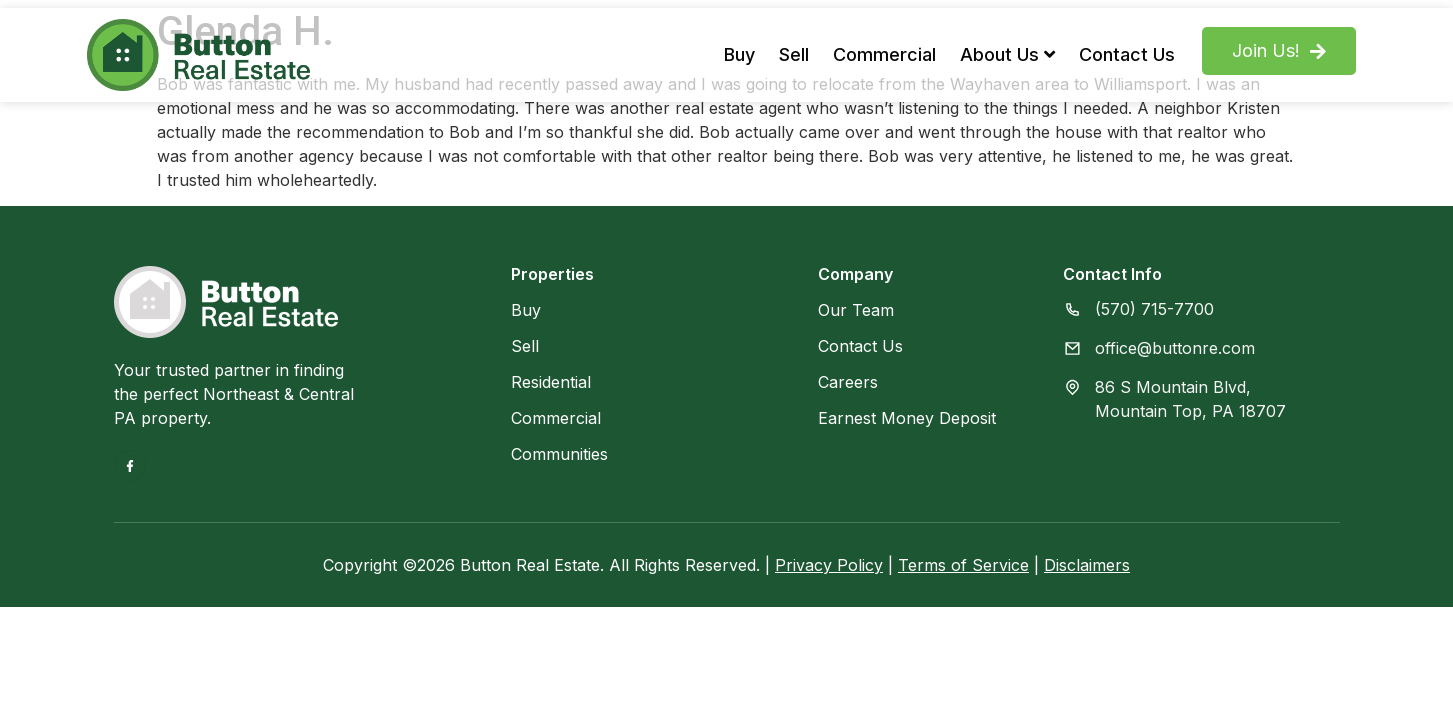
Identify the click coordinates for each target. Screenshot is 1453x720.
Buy (739, 54)
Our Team (856, 310)
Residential (551, 382)
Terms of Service (963, 565)
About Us (1007, 54)
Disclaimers (1087, 565)
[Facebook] (130, 466)
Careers (848, 382)
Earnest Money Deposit (907, 418)
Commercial (884, 54)
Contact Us (1127, 54)
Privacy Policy (829, 565)
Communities (559, 454)
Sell (794, 54)
